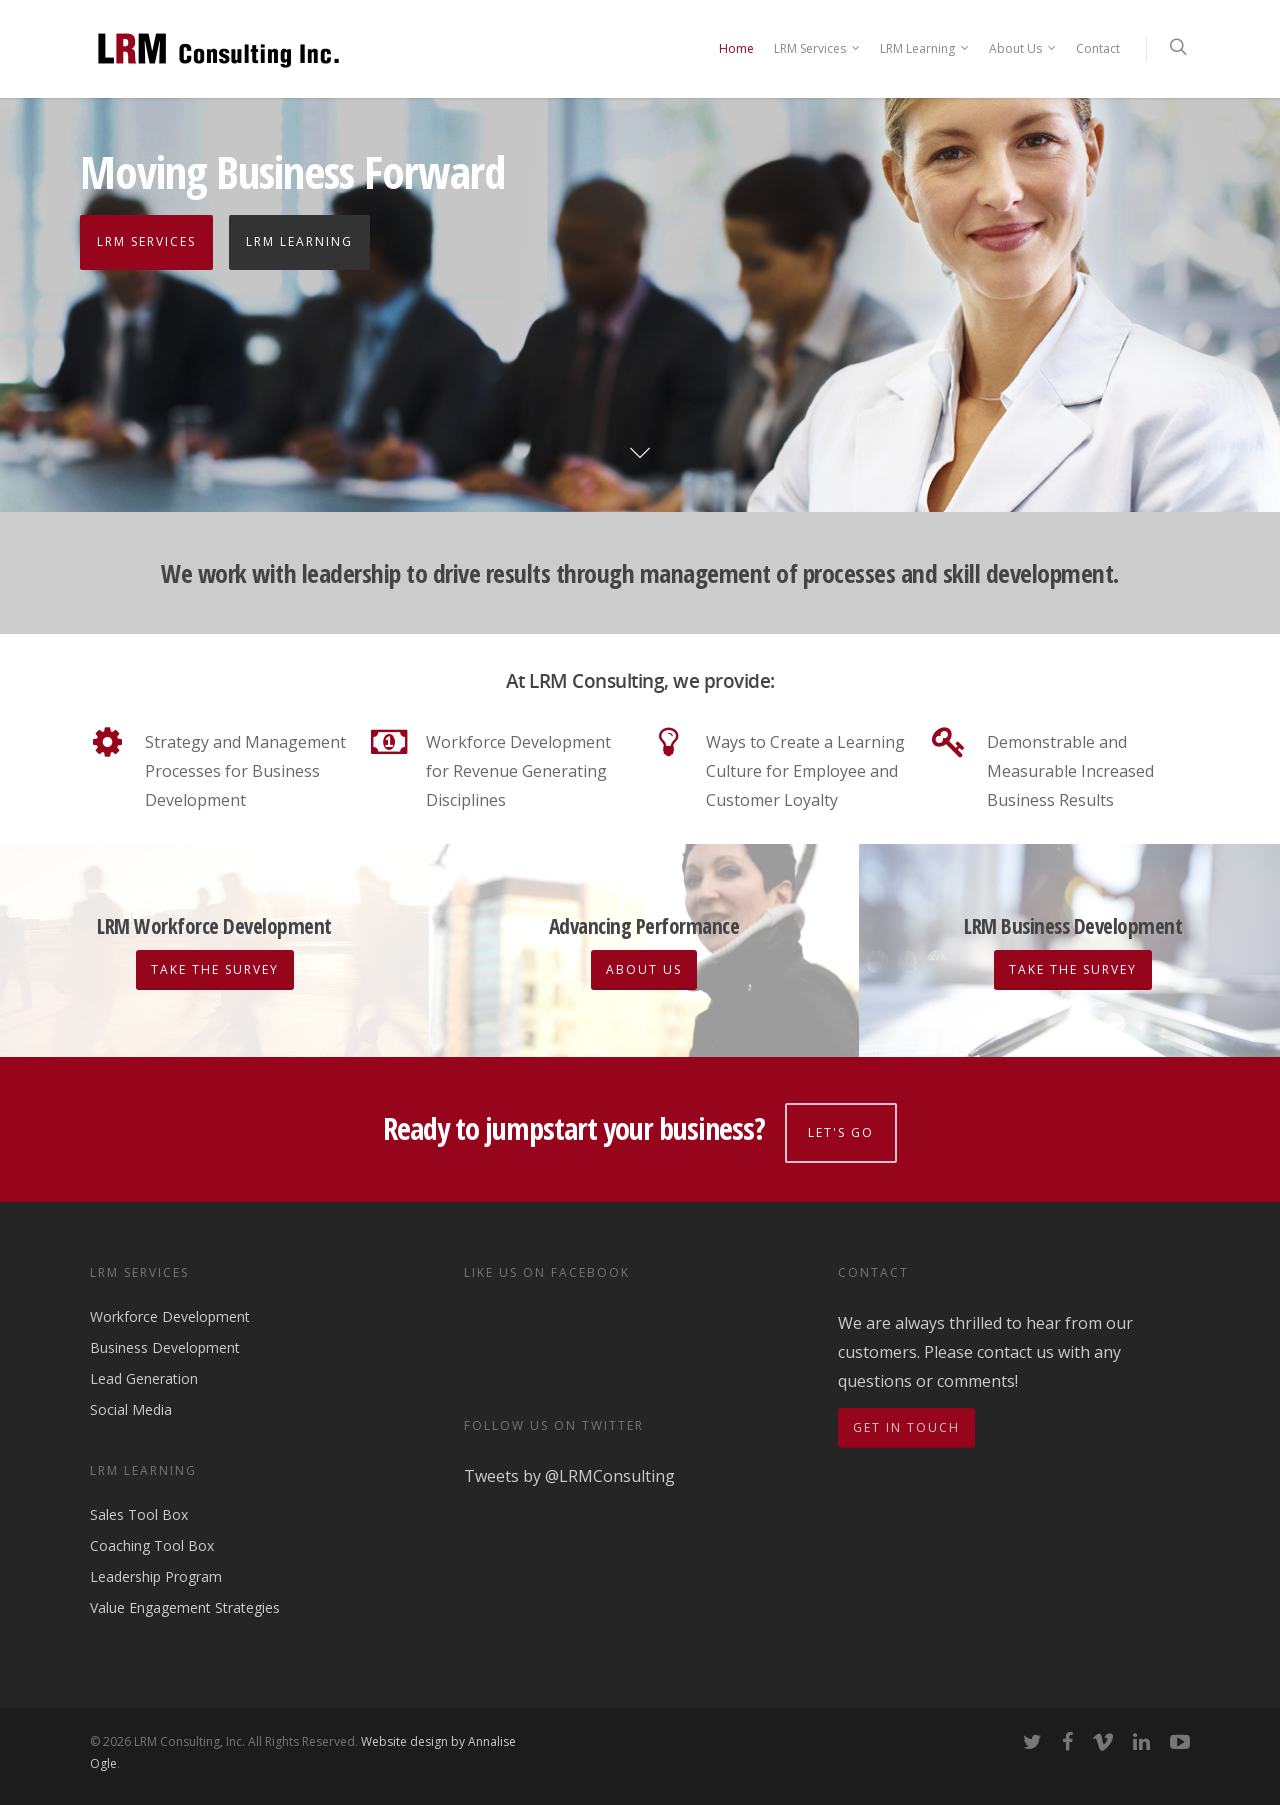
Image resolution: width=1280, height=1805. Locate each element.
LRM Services (818, 49)
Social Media (131, 1404)
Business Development (165, 1342)
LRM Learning (925, 49)
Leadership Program (156, 1571)
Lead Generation (144, 1373)
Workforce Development (170, 1312)
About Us (1023, 49)
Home (736, 48)
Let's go (844, 1127)
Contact (1098, 48)
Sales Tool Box (139, 1510)
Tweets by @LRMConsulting (569, 1471)
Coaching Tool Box (152, 1540)
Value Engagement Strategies (185, 1602)
